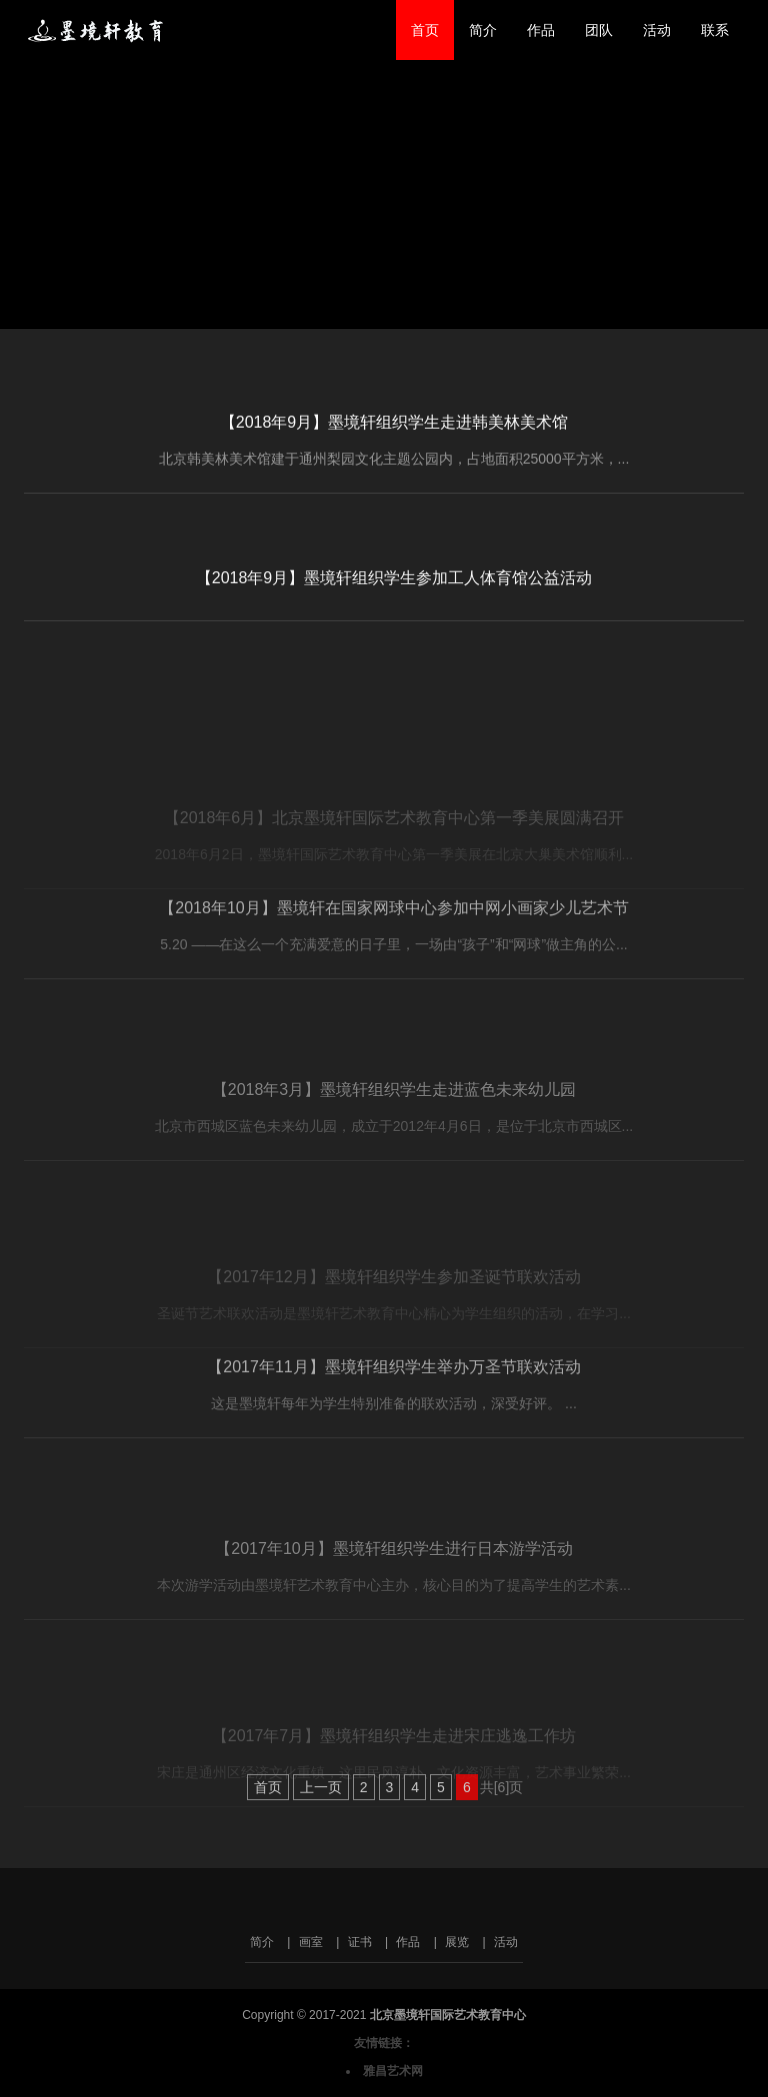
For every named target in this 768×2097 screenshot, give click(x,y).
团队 (599, 30)
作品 (541, 30)
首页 (425, 30)
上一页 (321, 1806)
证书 (360, 1942)
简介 (483, 30)
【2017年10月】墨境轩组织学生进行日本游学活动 (393, 1606)
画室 (311, 1942)
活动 (657, 30)
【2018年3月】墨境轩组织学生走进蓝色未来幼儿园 (394, 1147)
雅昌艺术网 (393, 2071)
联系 (715, 30)
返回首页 (70, 311)
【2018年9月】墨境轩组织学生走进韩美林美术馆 (394, 431)
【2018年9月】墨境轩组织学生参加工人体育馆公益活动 (394, 589)
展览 (457, 1942)
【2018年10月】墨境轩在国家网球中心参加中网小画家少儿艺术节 (393, 965)
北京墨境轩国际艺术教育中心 (101, 30)
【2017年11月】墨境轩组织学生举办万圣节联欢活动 (393, 1424)
